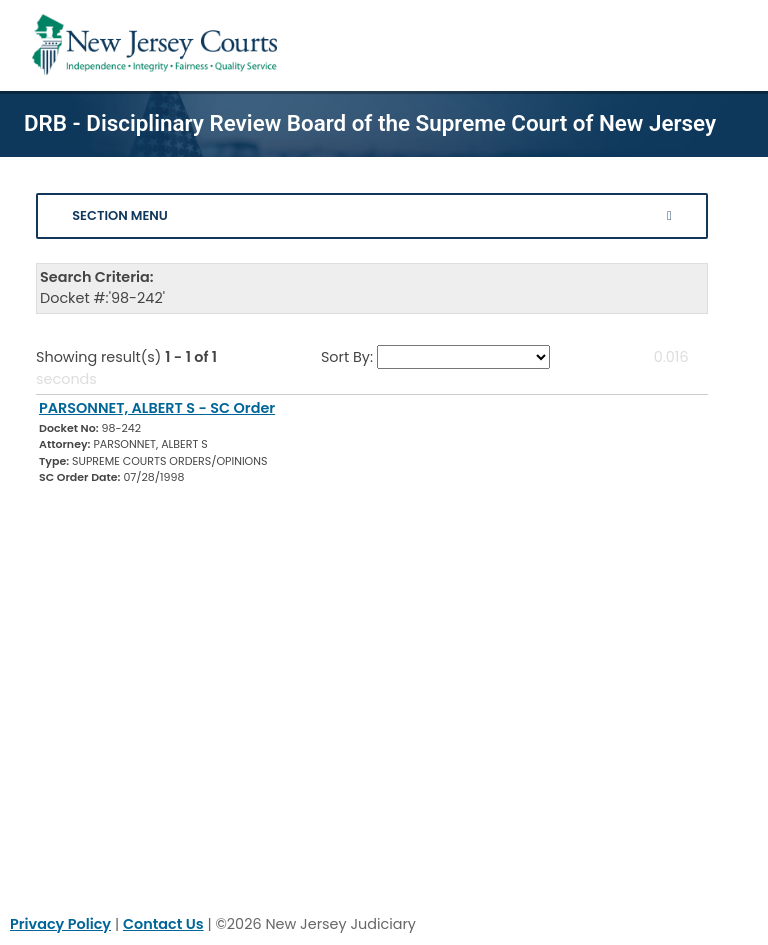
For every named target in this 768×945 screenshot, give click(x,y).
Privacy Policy (60, 924)
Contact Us (163, 924)
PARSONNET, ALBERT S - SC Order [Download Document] (157, 408)
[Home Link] (158, 45)
